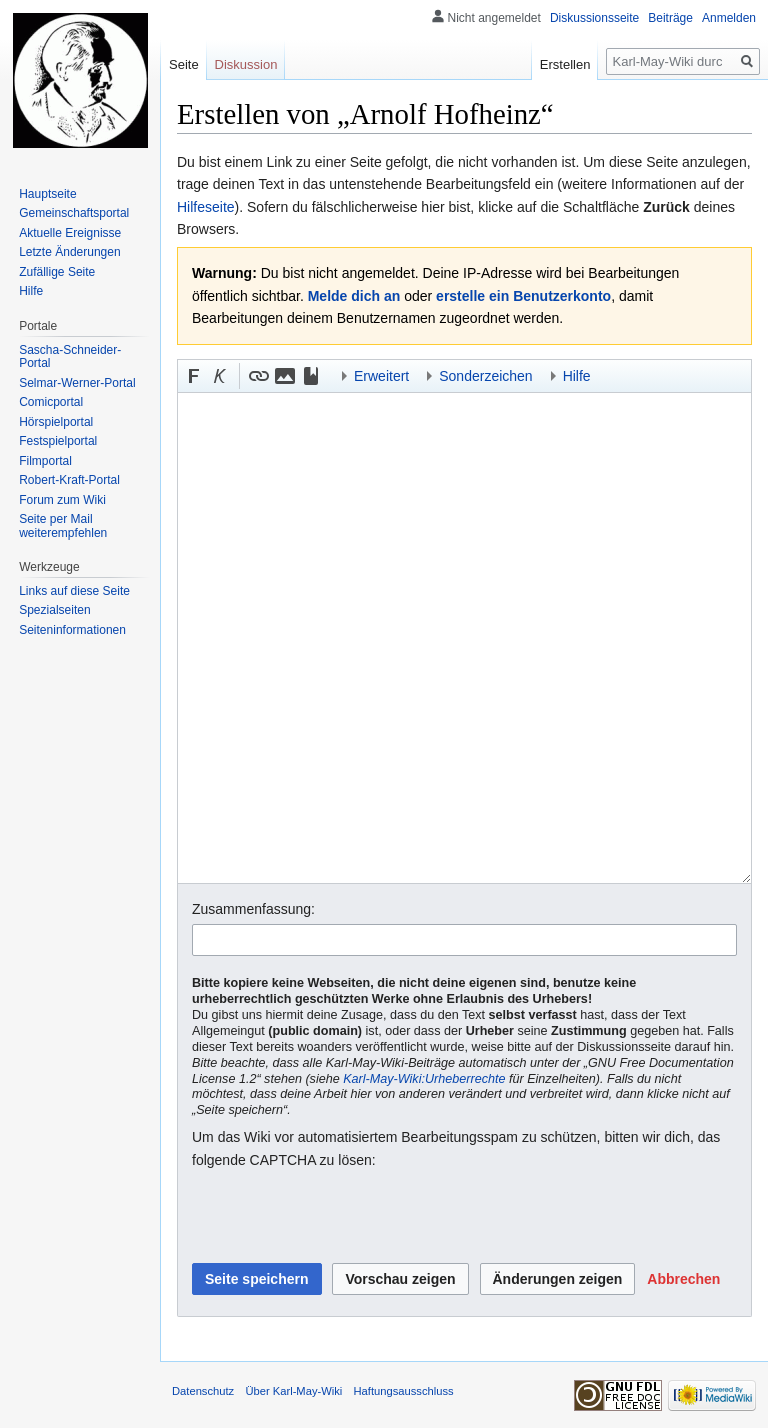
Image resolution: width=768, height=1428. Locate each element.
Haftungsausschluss (404, 1391)
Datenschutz (203, 1391)
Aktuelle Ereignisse (70, 233)
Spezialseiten (54, 610)
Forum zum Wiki (62, 500)
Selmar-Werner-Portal (77, 383)
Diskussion (246, 64)
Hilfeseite (206, 207)
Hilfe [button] (577, 376)
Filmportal (45, 461)
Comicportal (51, 402)
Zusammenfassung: (253, 909)
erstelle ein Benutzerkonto (523, 296)
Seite (184, 64)
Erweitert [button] (381, 376)
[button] (194, 376)
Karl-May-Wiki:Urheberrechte (424, 1079)
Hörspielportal (56, 422)
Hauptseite (47, 194)
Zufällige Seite (57, 272)
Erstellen (565, 64)
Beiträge (670, 18)
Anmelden (729, 18)
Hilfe (31, 291)
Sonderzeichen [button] (485, 376)
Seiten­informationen (72, 630)
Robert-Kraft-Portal (69, 480)
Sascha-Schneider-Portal (70, 357)
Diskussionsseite (594, 18)
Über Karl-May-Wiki (293, 1391)
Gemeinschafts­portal (74, 213)
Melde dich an (354, 296)
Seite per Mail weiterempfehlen (63, 526)
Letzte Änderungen (69, 252)
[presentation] (344, 1217)
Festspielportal (58, 441)
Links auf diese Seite (74, 591)
